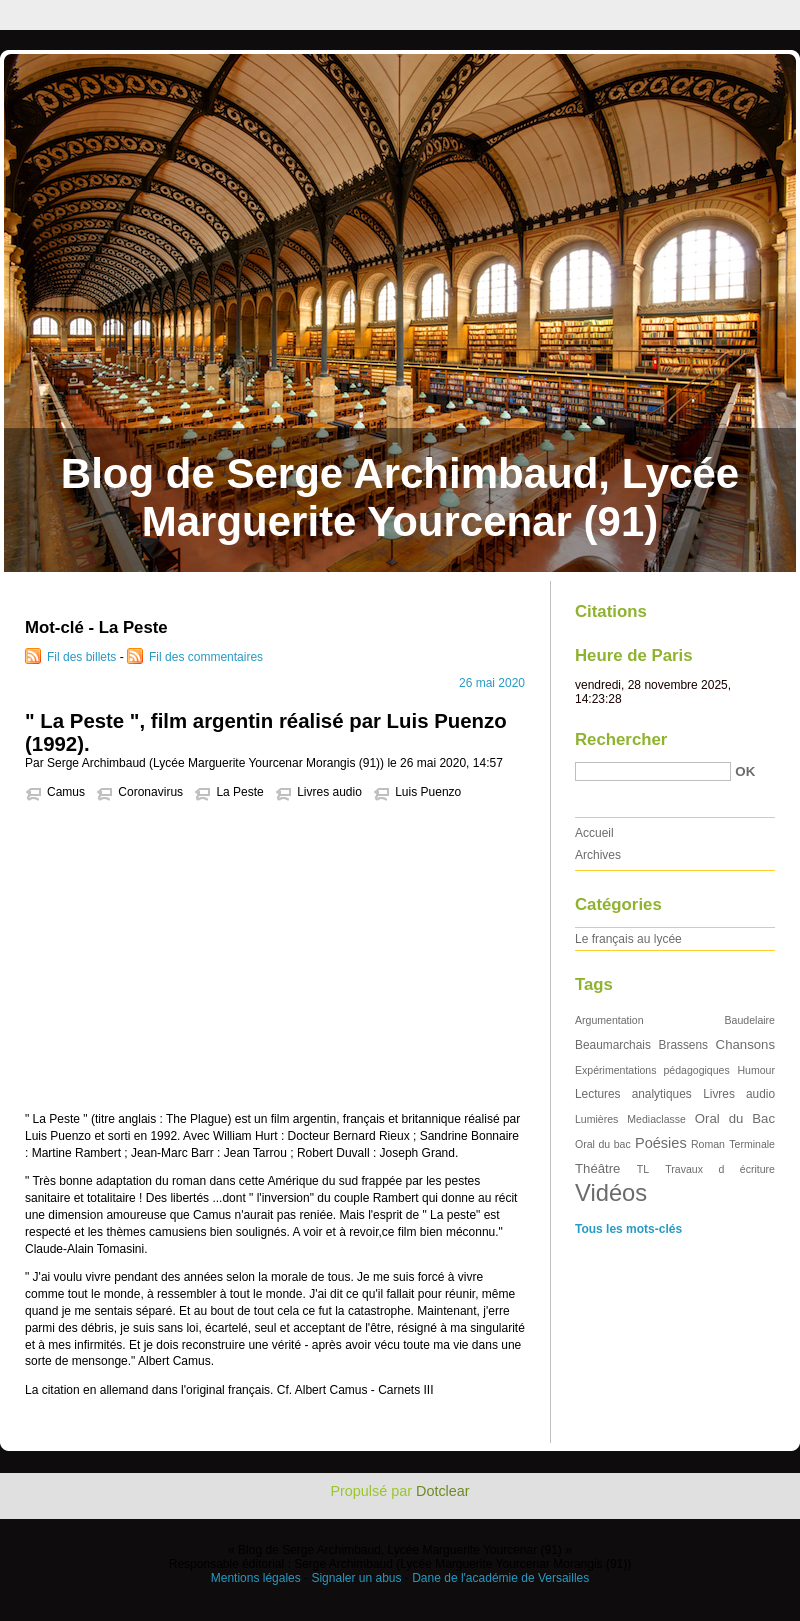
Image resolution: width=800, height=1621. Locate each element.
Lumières (596, 1119)
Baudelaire (750, 1020)
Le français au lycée (628, 939)
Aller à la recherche (741, 14)
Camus (66, 792)
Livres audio (329, 792)
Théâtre (597, 1168)
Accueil (594, 833)
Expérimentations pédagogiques (652, 1070)
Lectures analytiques (633, 1094)
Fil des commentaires (206, 657)
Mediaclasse (656, 1119)
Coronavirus (150, 792)
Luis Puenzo (428, 792)
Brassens (684, 1045)
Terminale (752, 1144)
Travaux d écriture (720, 1169)
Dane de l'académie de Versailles (500, 1578)
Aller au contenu (554, 14)
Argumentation (609, 1020)
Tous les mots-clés (628, 1229)
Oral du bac (603, 1144)
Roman (708, 1144)
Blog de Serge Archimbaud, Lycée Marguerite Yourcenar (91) (400, 497)
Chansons (745, 1044)
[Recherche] (653, 771)
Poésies (661, 1143)
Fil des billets (81, 657)
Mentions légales (256, 1578)
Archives (598, 855)
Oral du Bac (735, 1118)
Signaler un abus (356, 1578)
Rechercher (621, 739)
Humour (756, 1070)
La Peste (239, 792)
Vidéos (611, 1192)
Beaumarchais (613, 1045)
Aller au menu (643, 14)
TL (643, 1169)
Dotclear (443, 1491)
